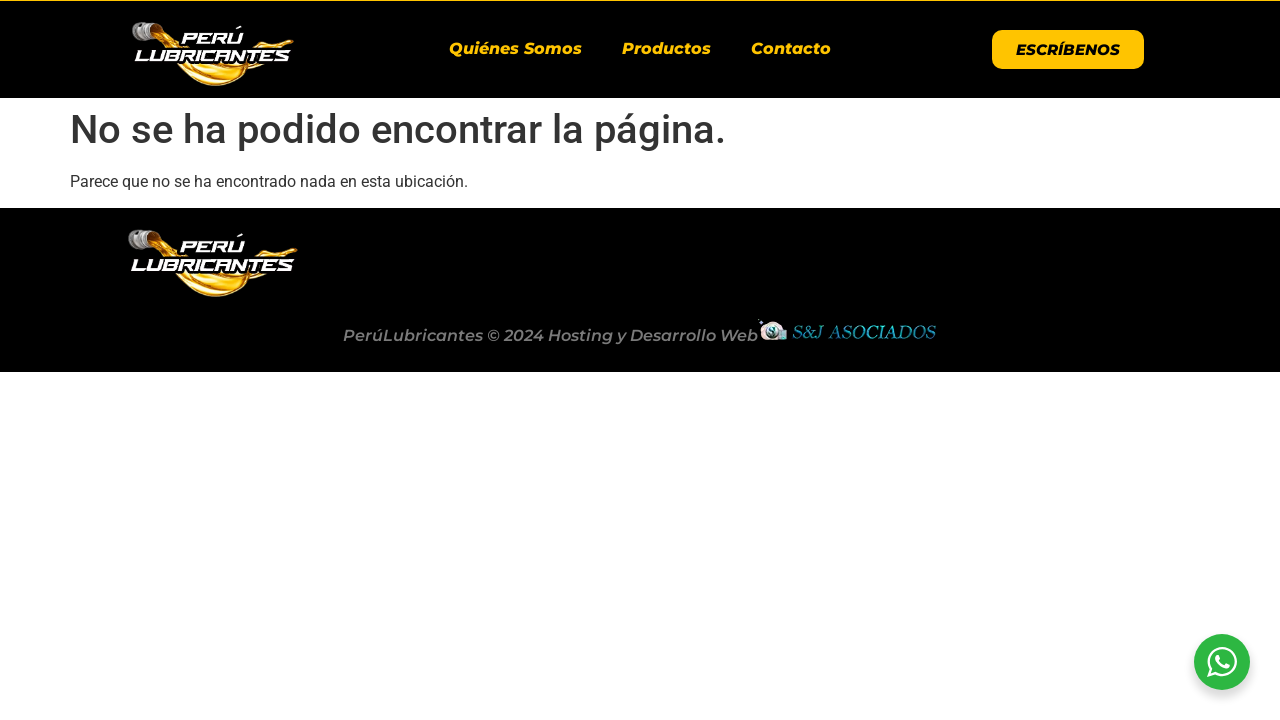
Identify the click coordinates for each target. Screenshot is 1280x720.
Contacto (791, 48)
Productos (666, 48)
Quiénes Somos (515, 48)
